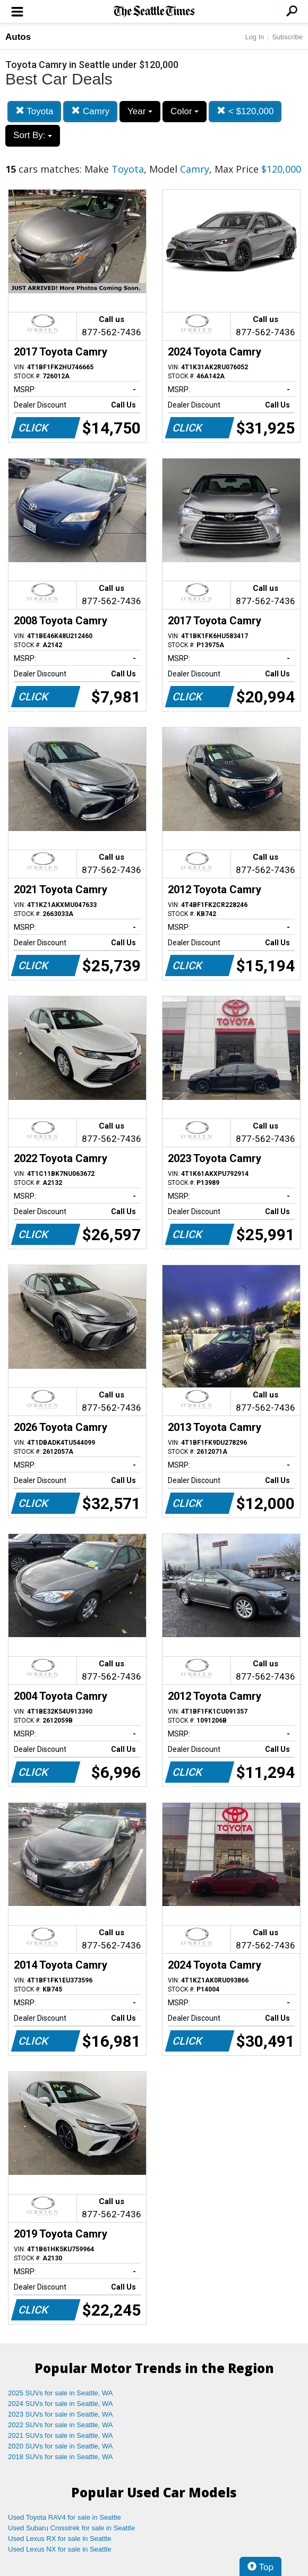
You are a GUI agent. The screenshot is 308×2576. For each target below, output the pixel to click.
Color (184, 111)
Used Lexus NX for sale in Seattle (59, 2549)
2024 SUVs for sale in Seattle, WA (60, 2404)
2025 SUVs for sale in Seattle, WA (60, 2393)
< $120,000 (245, 111)
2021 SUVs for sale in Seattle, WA (60, 2435)
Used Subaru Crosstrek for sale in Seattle (71, 2528)
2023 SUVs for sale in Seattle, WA (60, 2414)
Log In (254, 37)
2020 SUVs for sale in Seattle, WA (60, 2446)
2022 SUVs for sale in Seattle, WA (60, 2425)
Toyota (34, 111)
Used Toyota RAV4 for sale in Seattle (64, 2517)
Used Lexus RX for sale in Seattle (59, 2539)
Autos (18, 37)
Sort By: (32, 135)
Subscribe (287, 37)
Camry (90, 111)
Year (139, 111)
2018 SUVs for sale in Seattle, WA (60, 2457)
